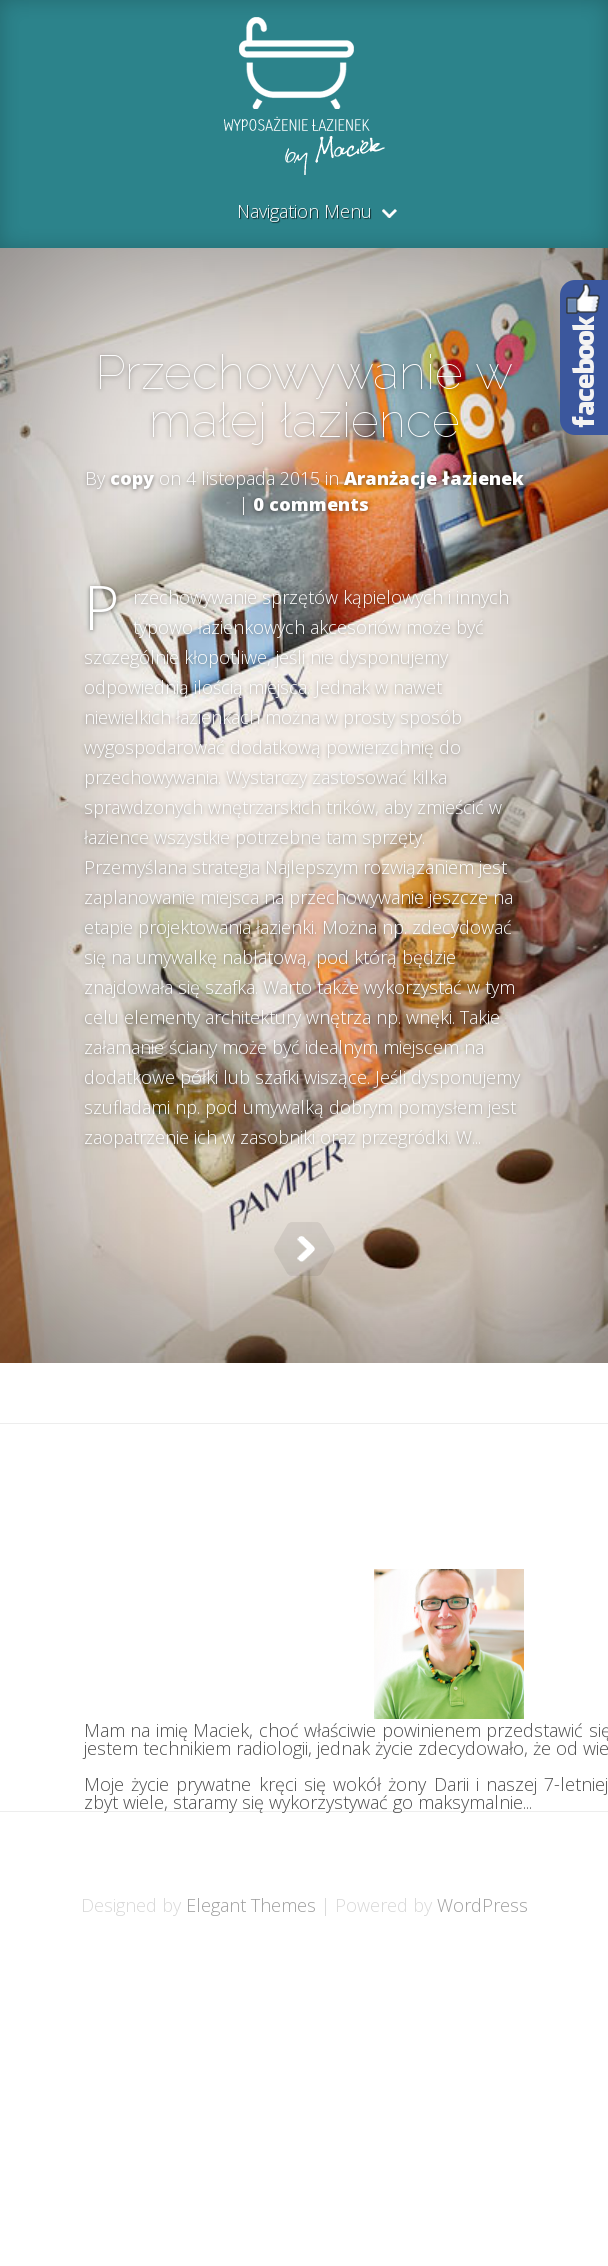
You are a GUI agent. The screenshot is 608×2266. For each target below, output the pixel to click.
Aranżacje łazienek (434, 478)
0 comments (311, 504)
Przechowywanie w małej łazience (304, 396)
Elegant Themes (251, 1905)
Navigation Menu (304, 212)
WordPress (482, 1905)
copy (132, 478)
